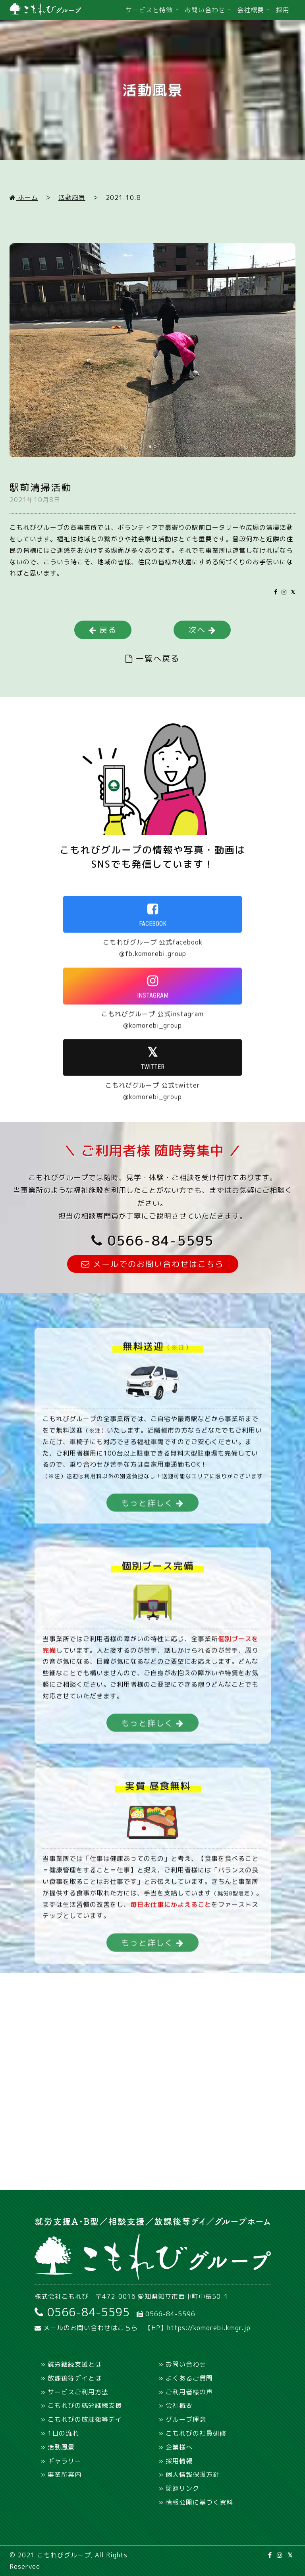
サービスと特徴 (149, 10)
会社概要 (250, 10)
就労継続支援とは (75, 2364)
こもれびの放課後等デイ (85, 2419)
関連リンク (182, 2488)
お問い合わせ (205, 10)
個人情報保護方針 (193, 2474)
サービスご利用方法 (78, 2392)
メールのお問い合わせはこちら (86, 2327)
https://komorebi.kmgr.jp (209, 2327)
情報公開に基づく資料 (199, 2502)
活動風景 (71, 197)
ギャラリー (64, 2461)
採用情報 (179, 2461)
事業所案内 (64, 2474)
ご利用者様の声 (189, 2392)
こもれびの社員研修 (196, 2433)
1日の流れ (63, 2433)
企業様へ (179, 2447)
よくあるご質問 (189, 2378)
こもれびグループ (64, 2555)
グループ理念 (186, 2419)
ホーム (24, 197)
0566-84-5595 (152, 1240)
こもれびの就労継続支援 (85, 2405)
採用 (283, 10)
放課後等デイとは (75, 2378)
